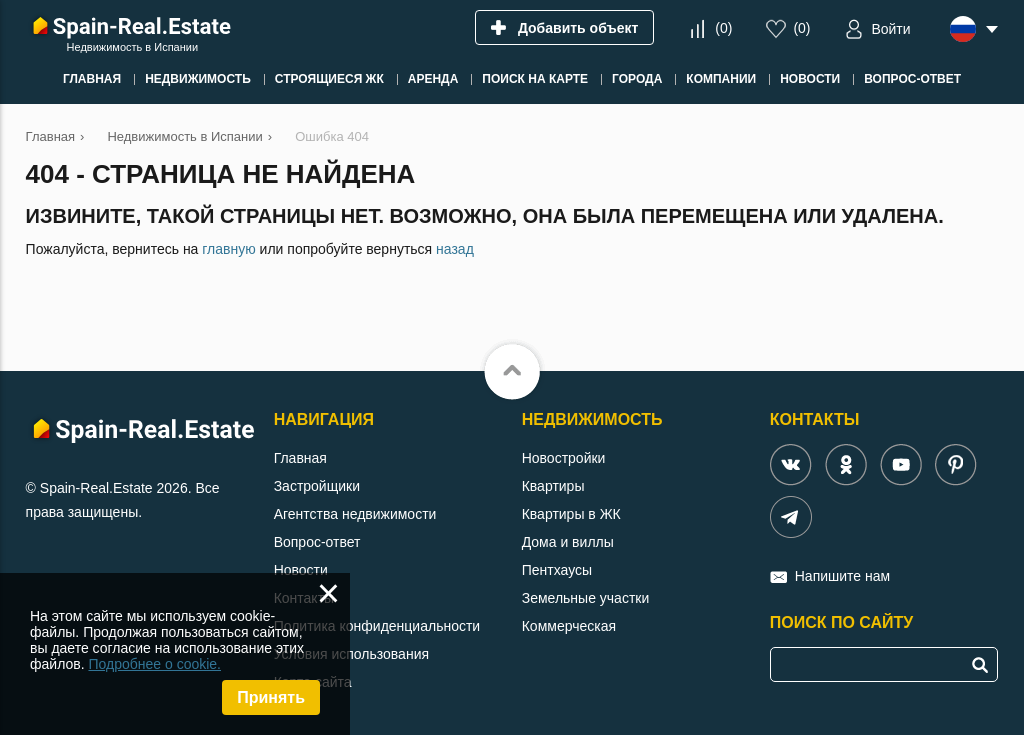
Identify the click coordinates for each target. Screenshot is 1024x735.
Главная (300, 458)
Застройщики (317, 486)
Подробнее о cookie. (154, 664)
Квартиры (553, 486)
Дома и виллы (568, 542)
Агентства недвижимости (355, 514)
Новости (301, 570)
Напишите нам (842, 576)
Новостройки (564, 458)
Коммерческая (569, 626)
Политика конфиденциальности (377, 626)
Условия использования (351, 654)
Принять (271, 697)
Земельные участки (586, 598)
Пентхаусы (557, 570)
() (723, 28)
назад (455, 249)
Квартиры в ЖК (571, 514)
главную (228, 249)
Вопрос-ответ (317, 542)
